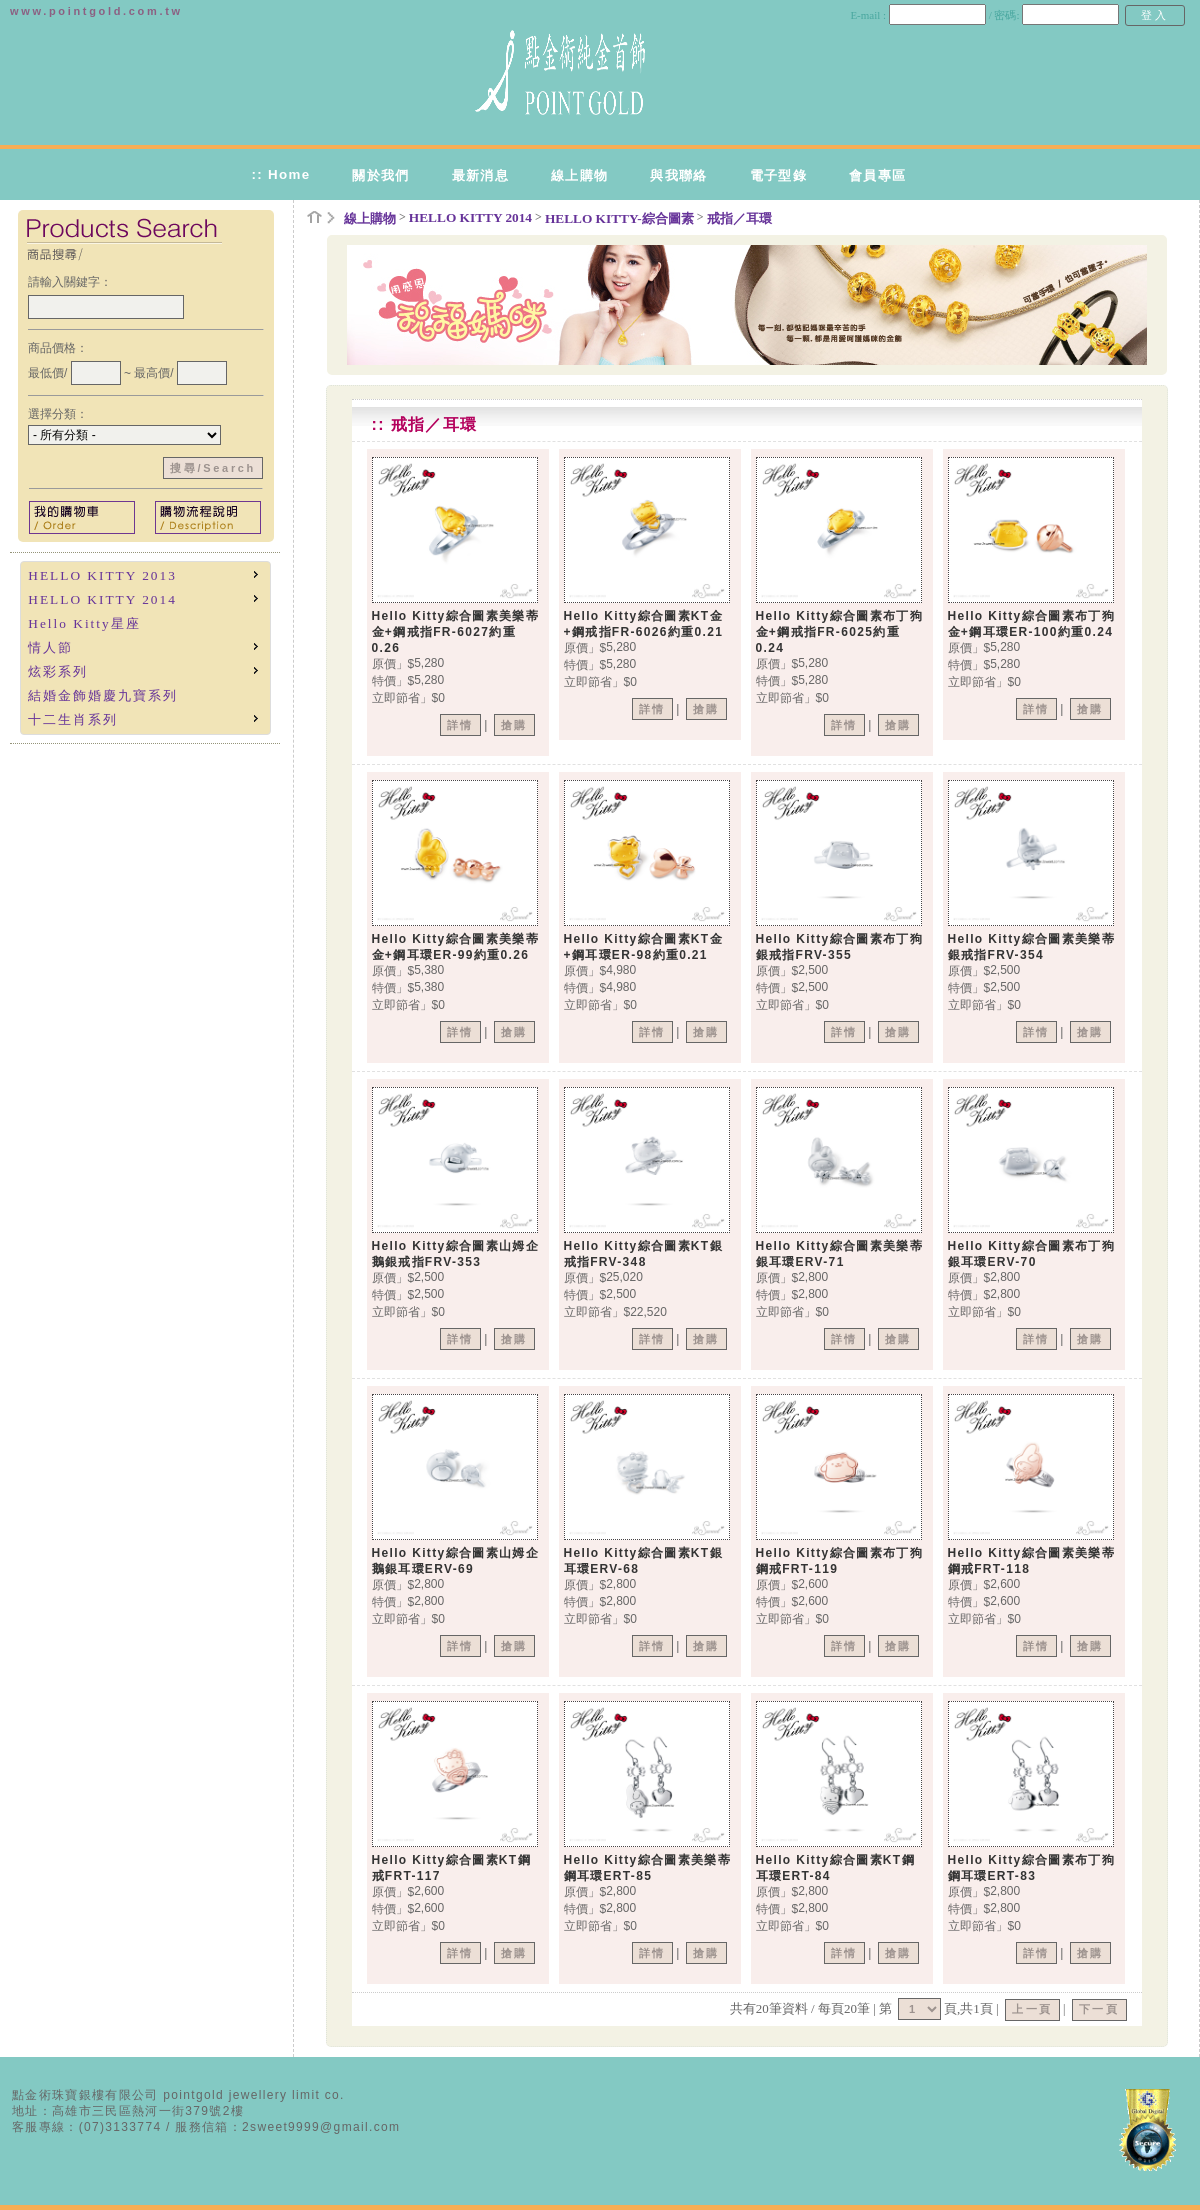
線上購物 (579, 175)
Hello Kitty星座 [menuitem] (84, 623)
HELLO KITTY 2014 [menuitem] (145, 598)
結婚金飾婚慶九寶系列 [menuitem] (103, 695)
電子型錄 (778, 175)
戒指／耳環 (739, 218)
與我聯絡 (678, 175)
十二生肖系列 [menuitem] (145, 718)
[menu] (145, 648)
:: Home (280, 174)
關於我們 (380, 175)
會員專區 (877, 175)
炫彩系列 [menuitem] (145, 670)
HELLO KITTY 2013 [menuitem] (145, 574)
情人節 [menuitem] (145, 646)
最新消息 (480, 175)
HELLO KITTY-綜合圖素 (619, 218)
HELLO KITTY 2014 (470, 217)
